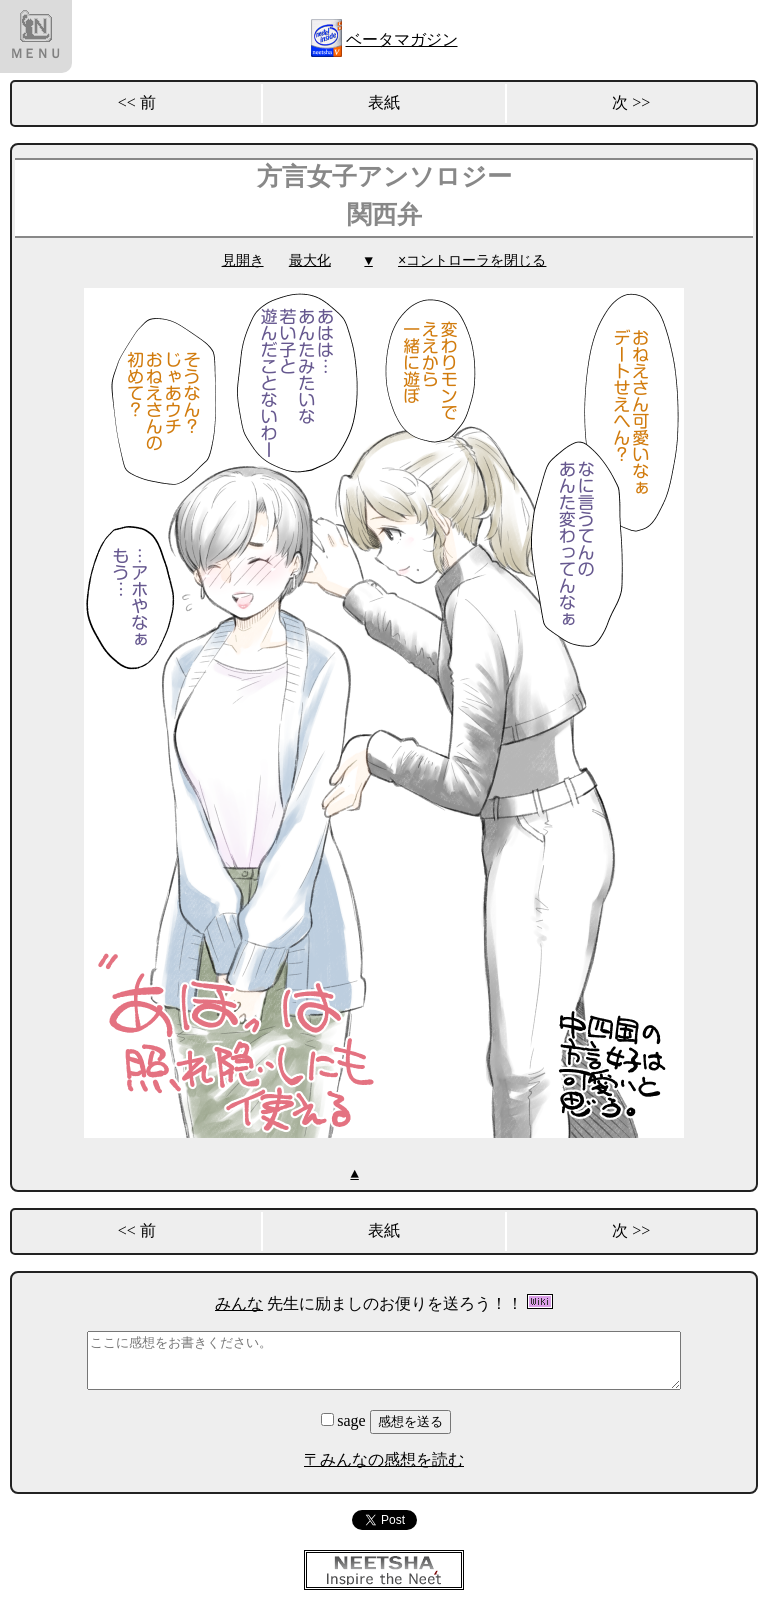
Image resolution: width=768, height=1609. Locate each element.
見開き (243, 260)
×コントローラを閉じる (472, 260)
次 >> (631, 102)
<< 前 (137, 102)
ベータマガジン (402, 39)
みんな (239, 1302)
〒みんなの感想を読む (384, 1458)
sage (345, 1419)
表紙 (384, 102)
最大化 (310, 260)
